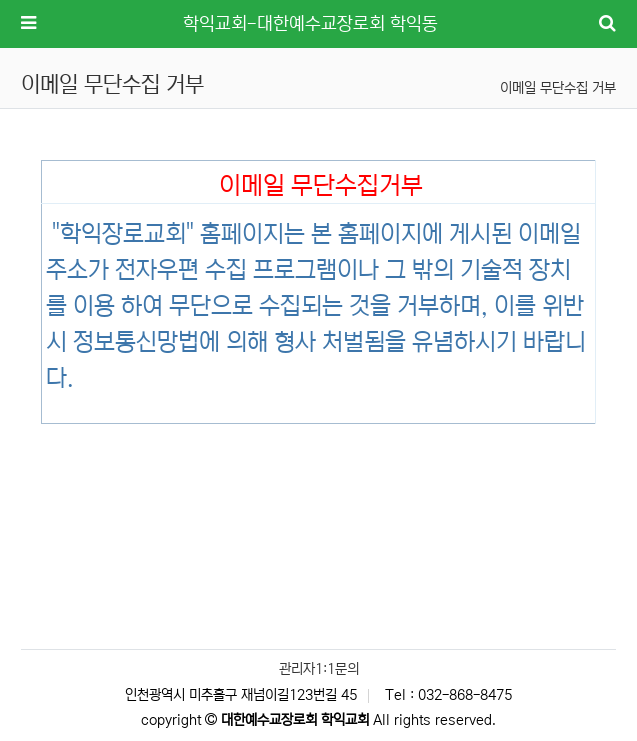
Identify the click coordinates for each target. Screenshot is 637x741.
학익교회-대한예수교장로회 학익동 (310, 24)
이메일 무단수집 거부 (558, 88)
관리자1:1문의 (319, 669)
